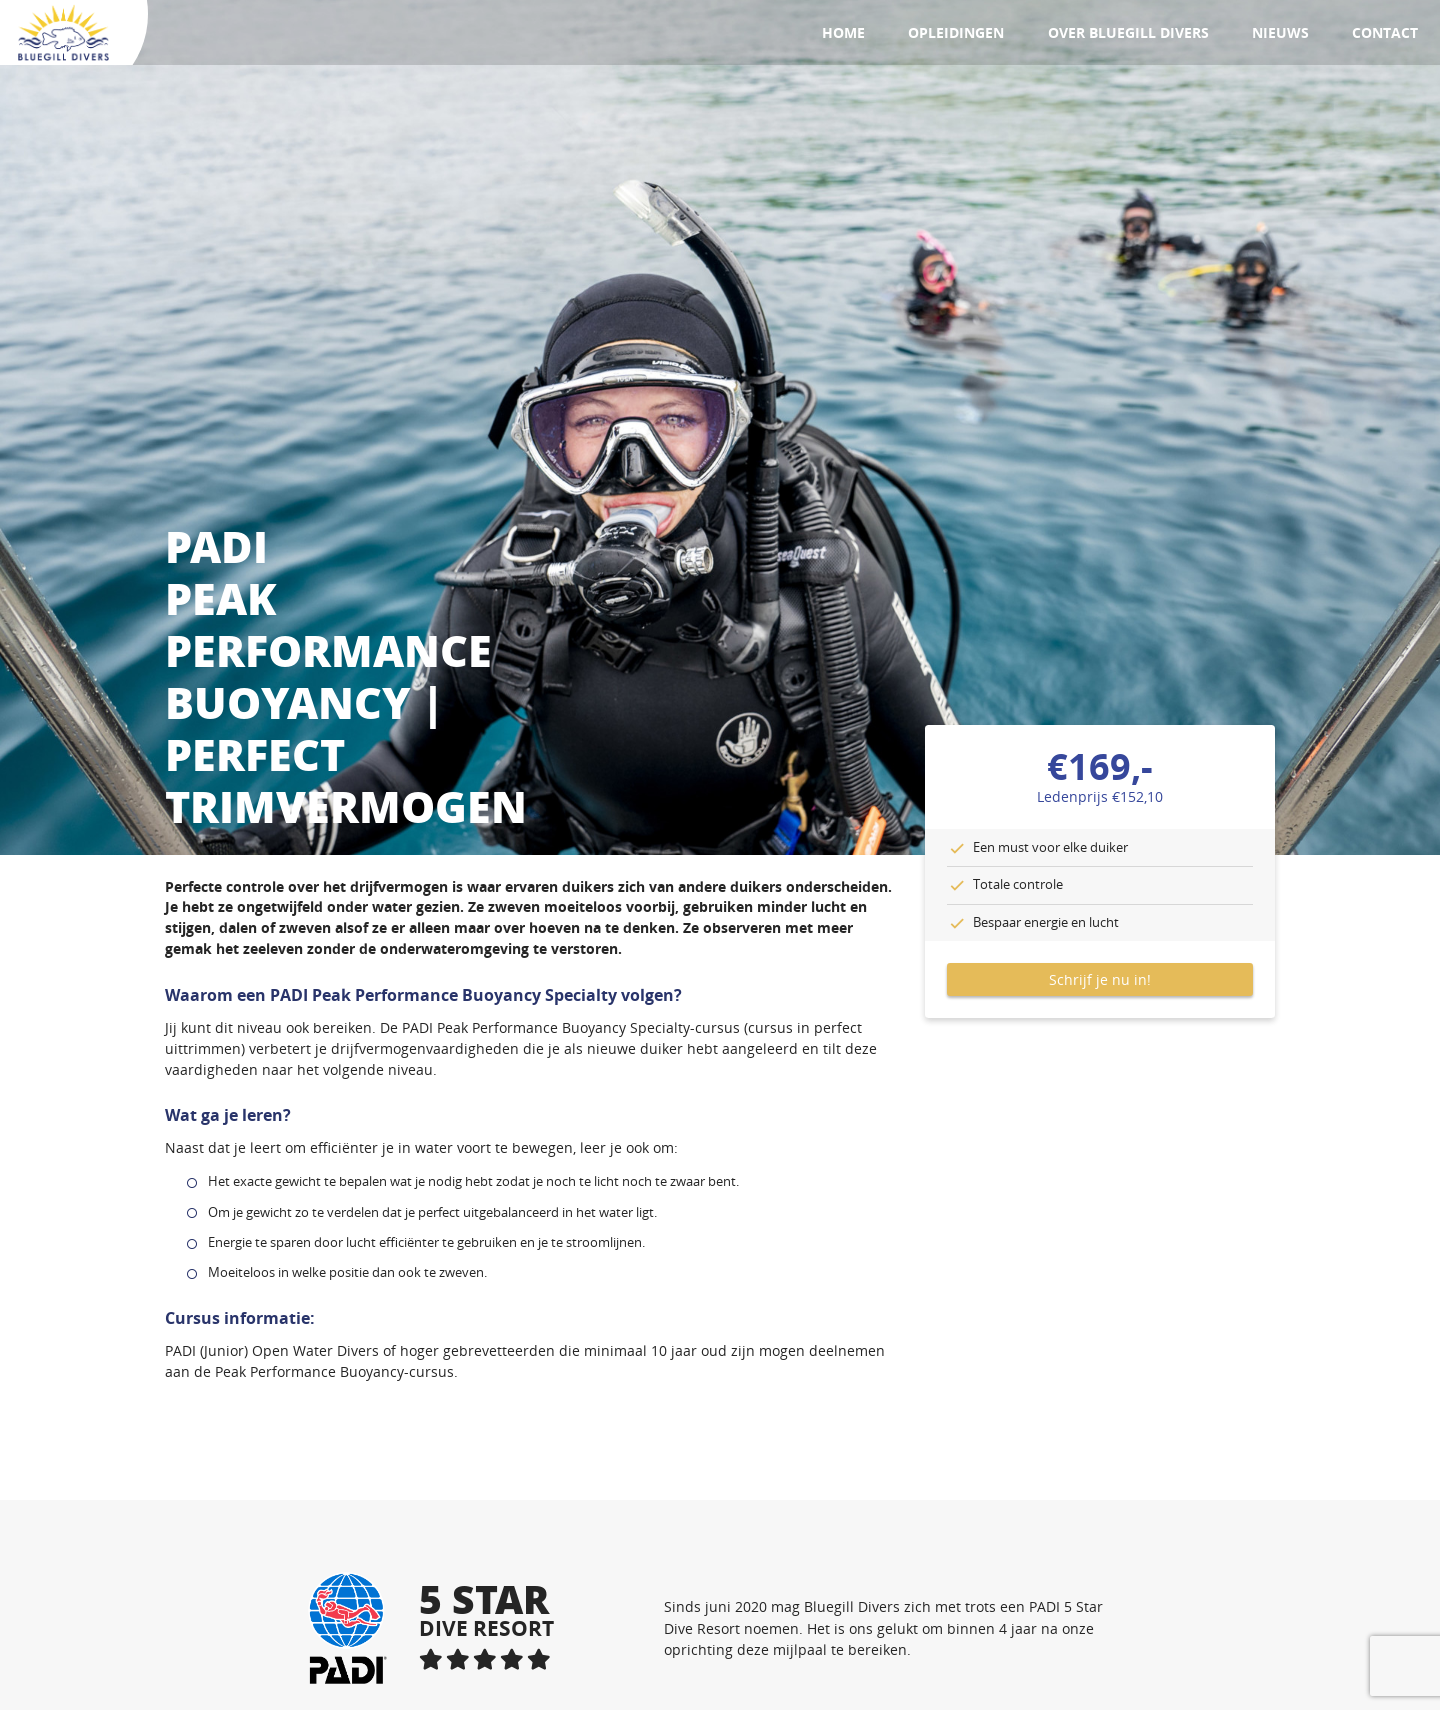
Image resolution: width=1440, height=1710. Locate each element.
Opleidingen (956, 32)
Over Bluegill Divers (1128, 32)
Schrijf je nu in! (1100, 979)
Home (843, 32)
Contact (1385, 32)
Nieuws (1280, 32)
